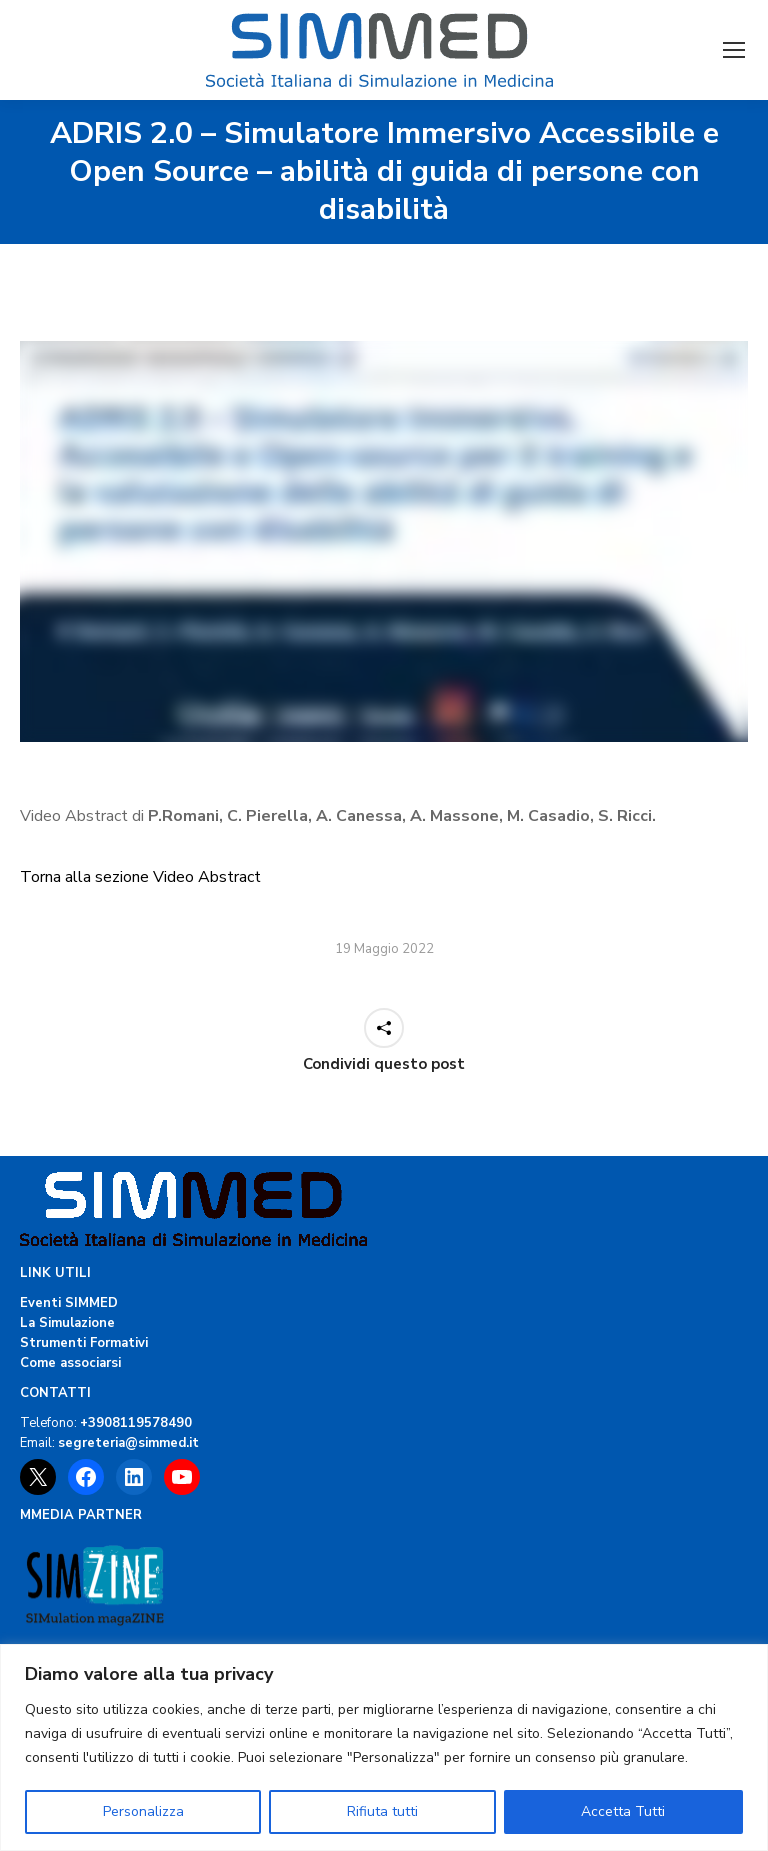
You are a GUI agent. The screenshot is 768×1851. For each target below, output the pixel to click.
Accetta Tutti (623, 1811)
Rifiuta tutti (382, 1811)
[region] (384, 1747)
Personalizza (143, 1811)
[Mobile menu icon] (734, 50)
